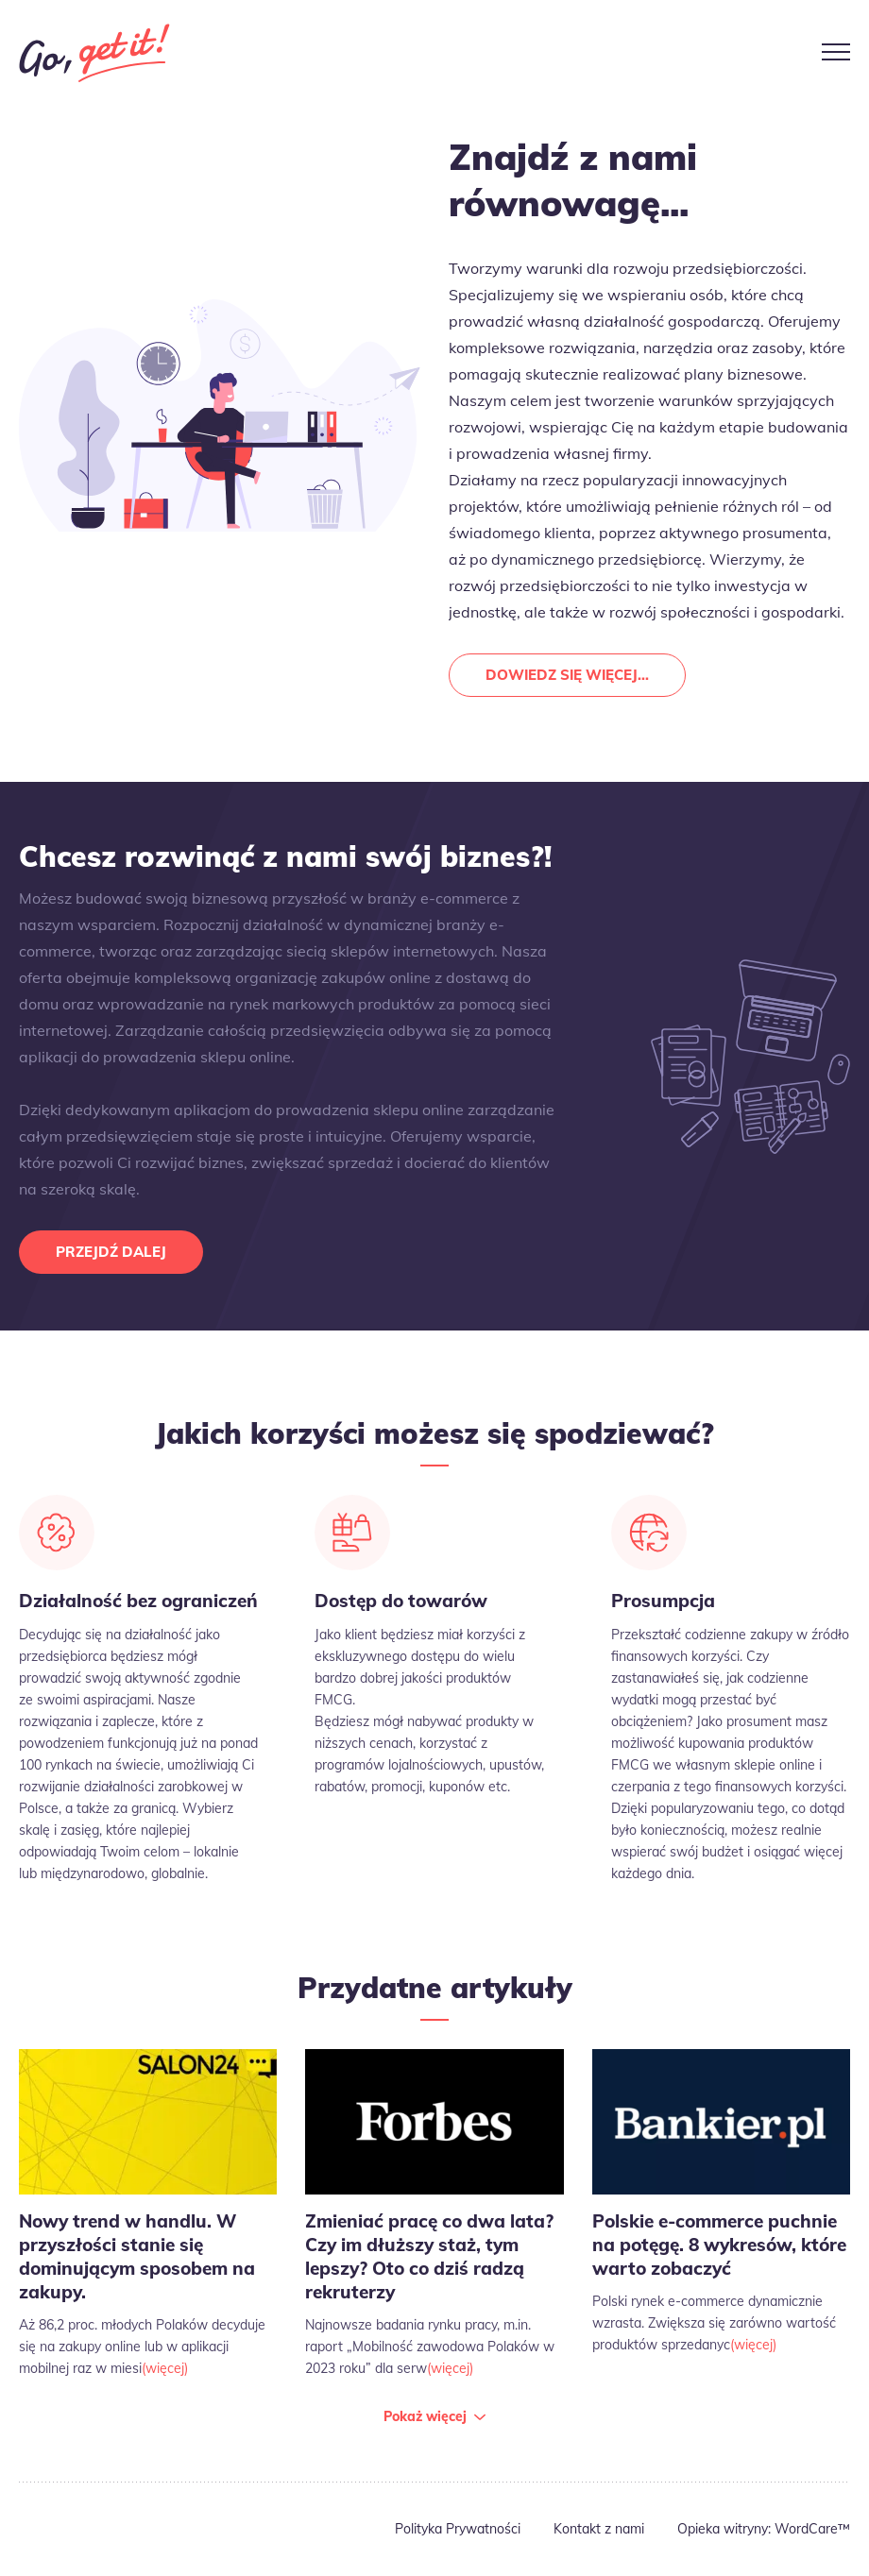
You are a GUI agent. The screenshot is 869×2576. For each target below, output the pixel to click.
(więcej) (165, 2368)
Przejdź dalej (111, 1252)
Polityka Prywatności (457, 2528)
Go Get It (94, 53)
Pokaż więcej (425, 2416)
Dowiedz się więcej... (567, 675)
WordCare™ (812, 2528)
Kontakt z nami (599, 2528)
